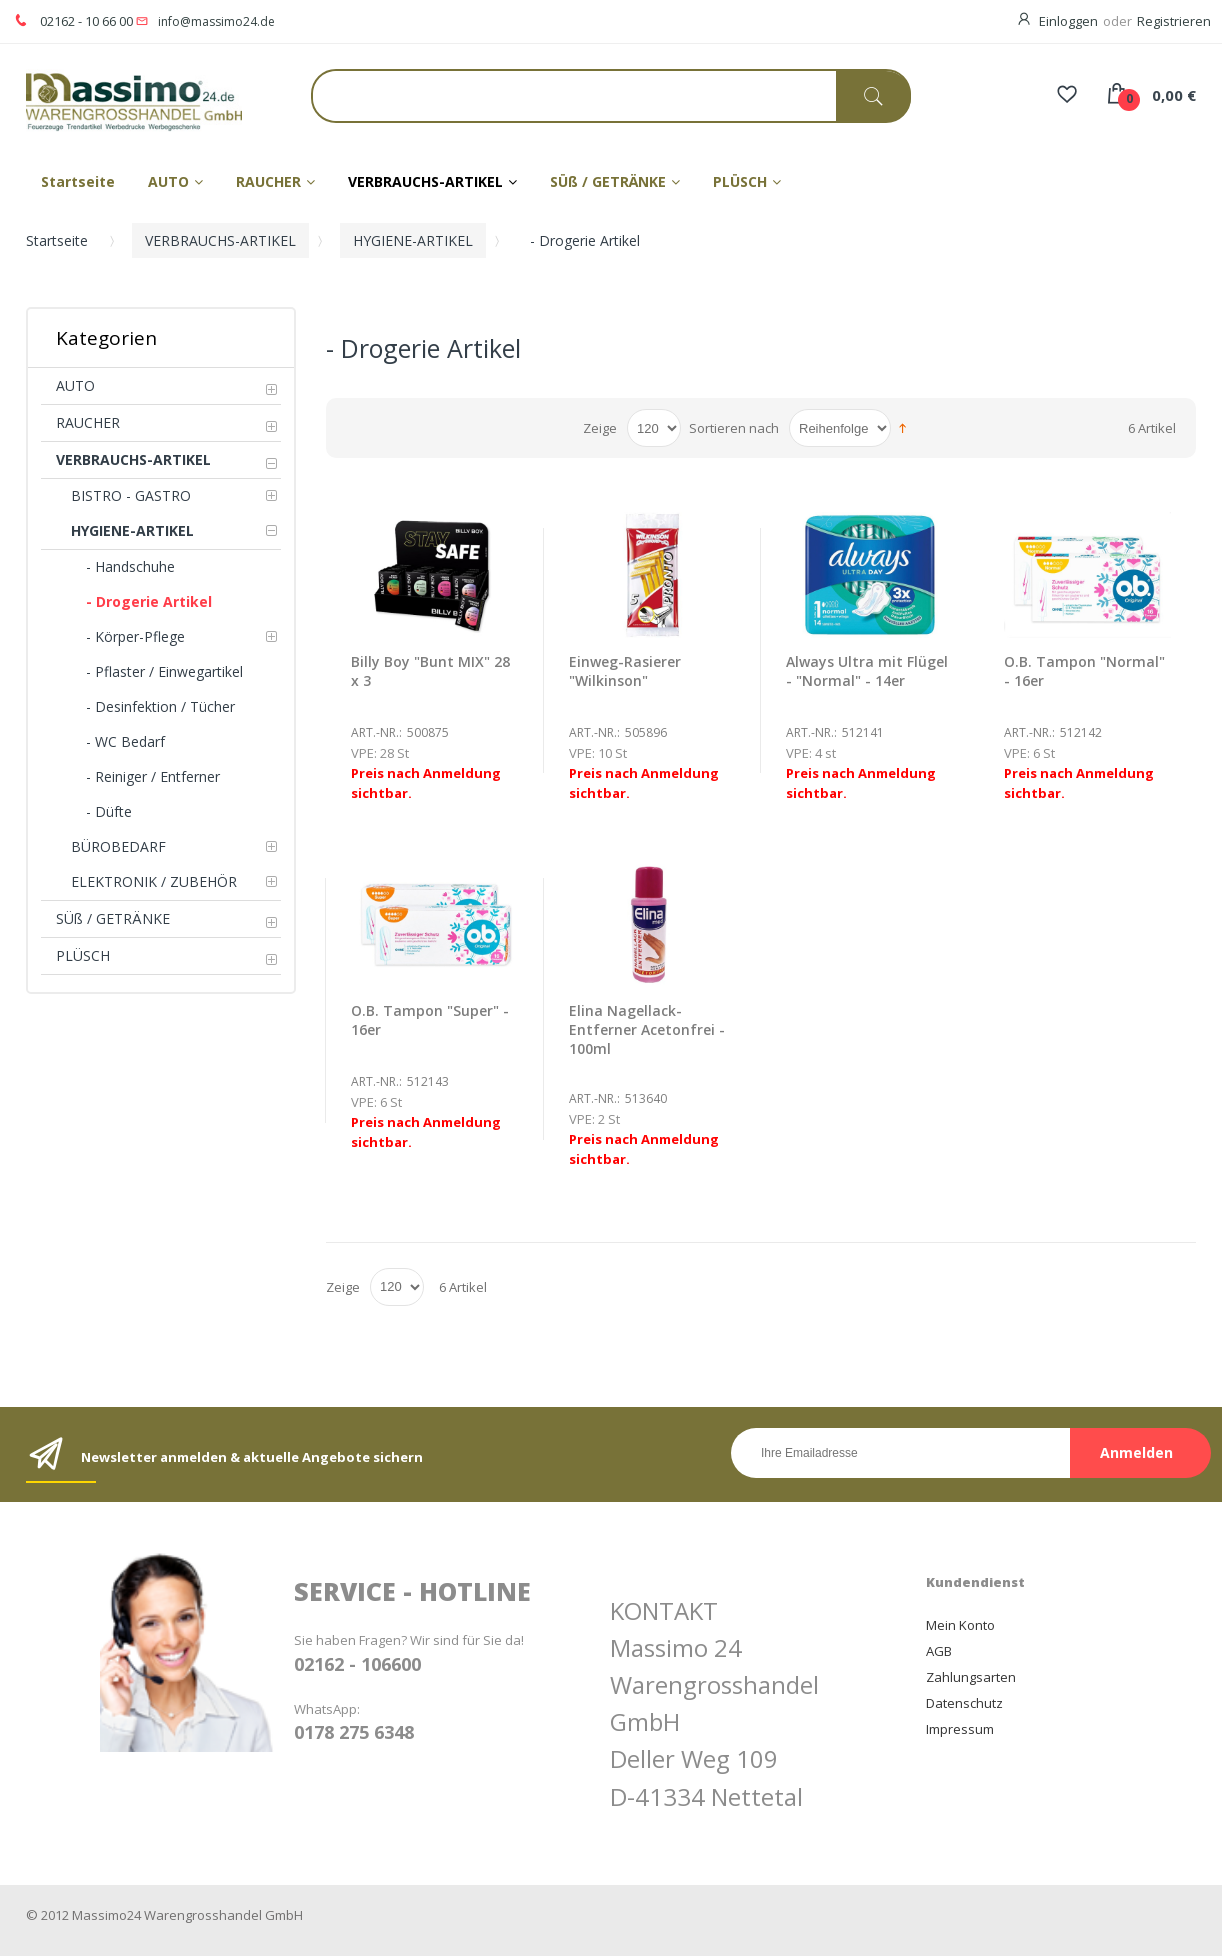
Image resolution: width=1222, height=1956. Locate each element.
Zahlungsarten (971, 1677)
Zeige (600, 428)
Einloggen (1068, 21)
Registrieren (1174, 21)
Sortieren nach (734, 428)
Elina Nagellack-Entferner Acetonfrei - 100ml (647, 1029)
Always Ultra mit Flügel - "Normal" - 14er (867, 671)
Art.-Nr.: (376, 732)
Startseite (57, 240)
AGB (939, 1651)
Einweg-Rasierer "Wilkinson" (625, 671)
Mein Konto (960, 1625)
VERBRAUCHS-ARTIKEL (220, 240)
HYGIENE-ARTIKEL (413, 240)
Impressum (960, 1729)
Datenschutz (964, 1703)
